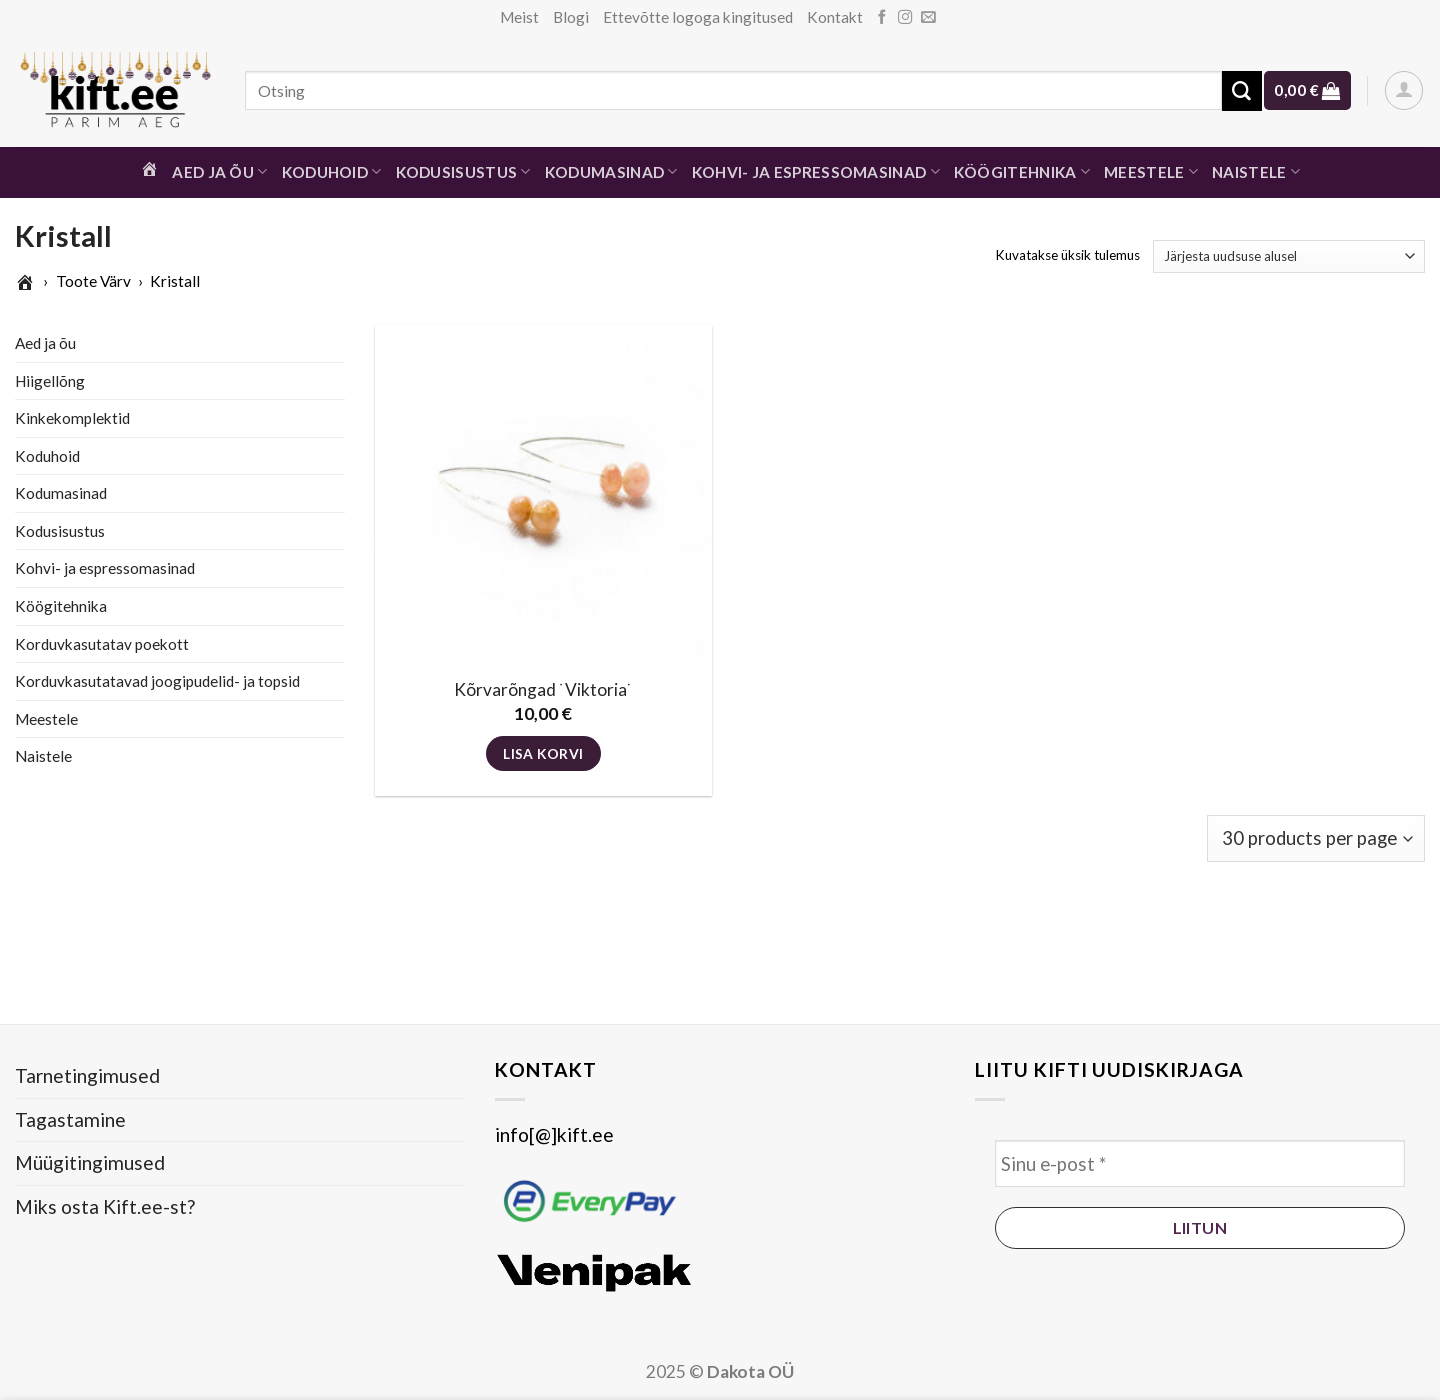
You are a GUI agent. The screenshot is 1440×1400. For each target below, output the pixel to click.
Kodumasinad (611, 171)
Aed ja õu (219, 171)
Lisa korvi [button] (543, 753)
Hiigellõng (50, 381)
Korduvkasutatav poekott (102, 643)
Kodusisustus (463, 171)
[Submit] (1242, 91)
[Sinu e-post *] (1200, 1163)
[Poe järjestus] (1289, 256)
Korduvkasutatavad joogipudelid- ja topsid (157, 681)
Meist (519, 17)
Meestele (1151, 171)
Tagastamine (70, 1119)
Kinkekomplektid (72, 418)
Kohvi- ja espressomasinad (816, 171)
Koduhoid (332, 171)
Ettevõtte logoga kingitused (698, 17)
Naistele (1256, 171)
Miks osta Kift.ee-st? (105, 1206)
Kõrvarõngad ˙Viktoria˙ (543, 689)
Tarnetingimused (87, 1075)
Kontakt (835, 17)
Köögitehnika (1022, 171)
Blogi (571, 17)
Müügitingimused (90, 1162)
